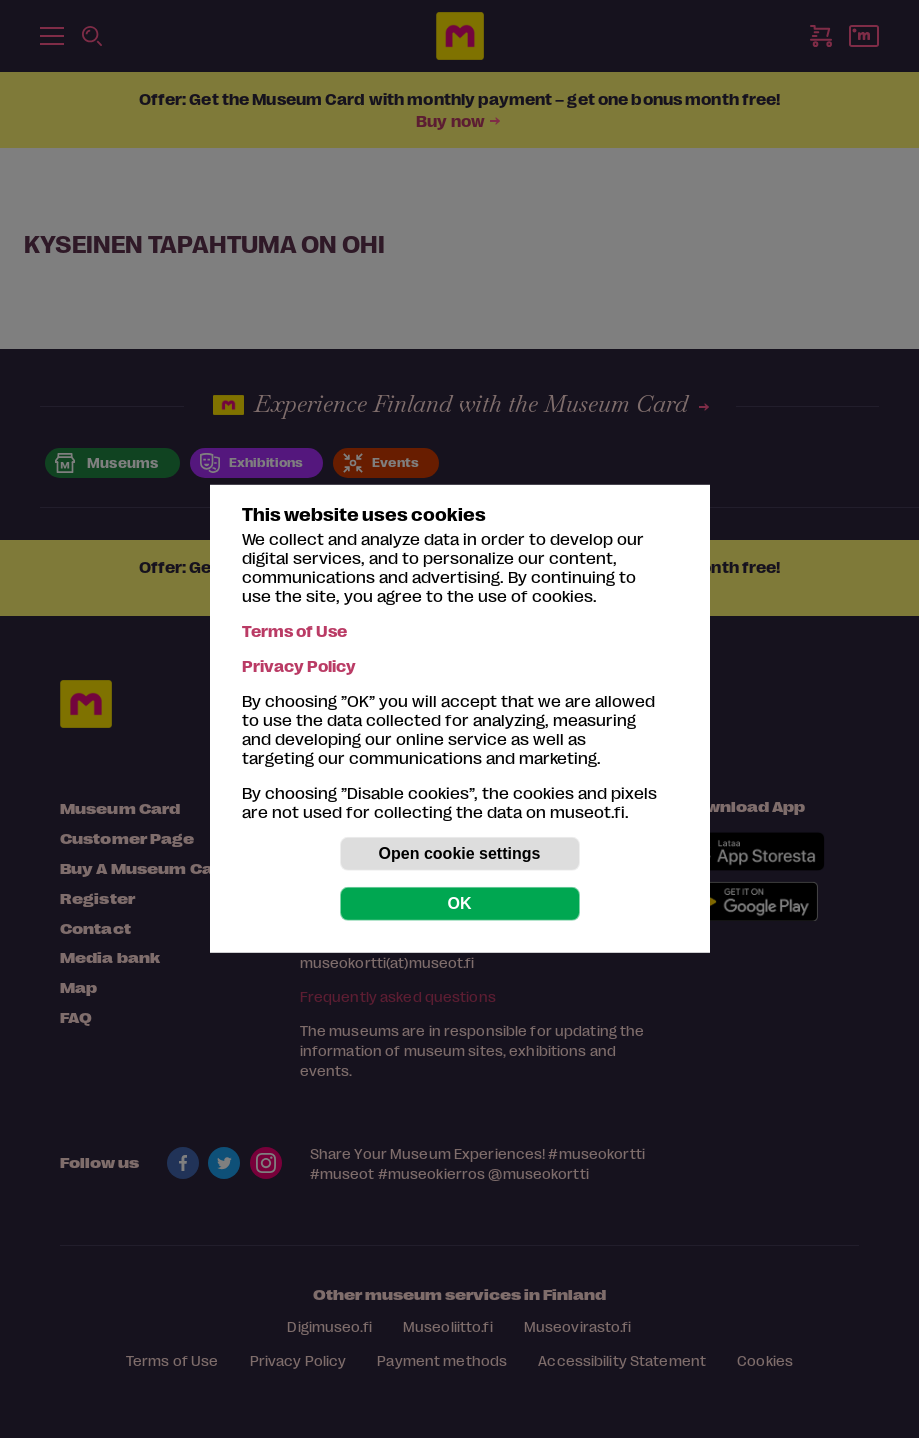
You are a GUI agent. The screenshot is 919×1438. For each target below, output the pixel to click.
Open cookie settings (460, 853)
